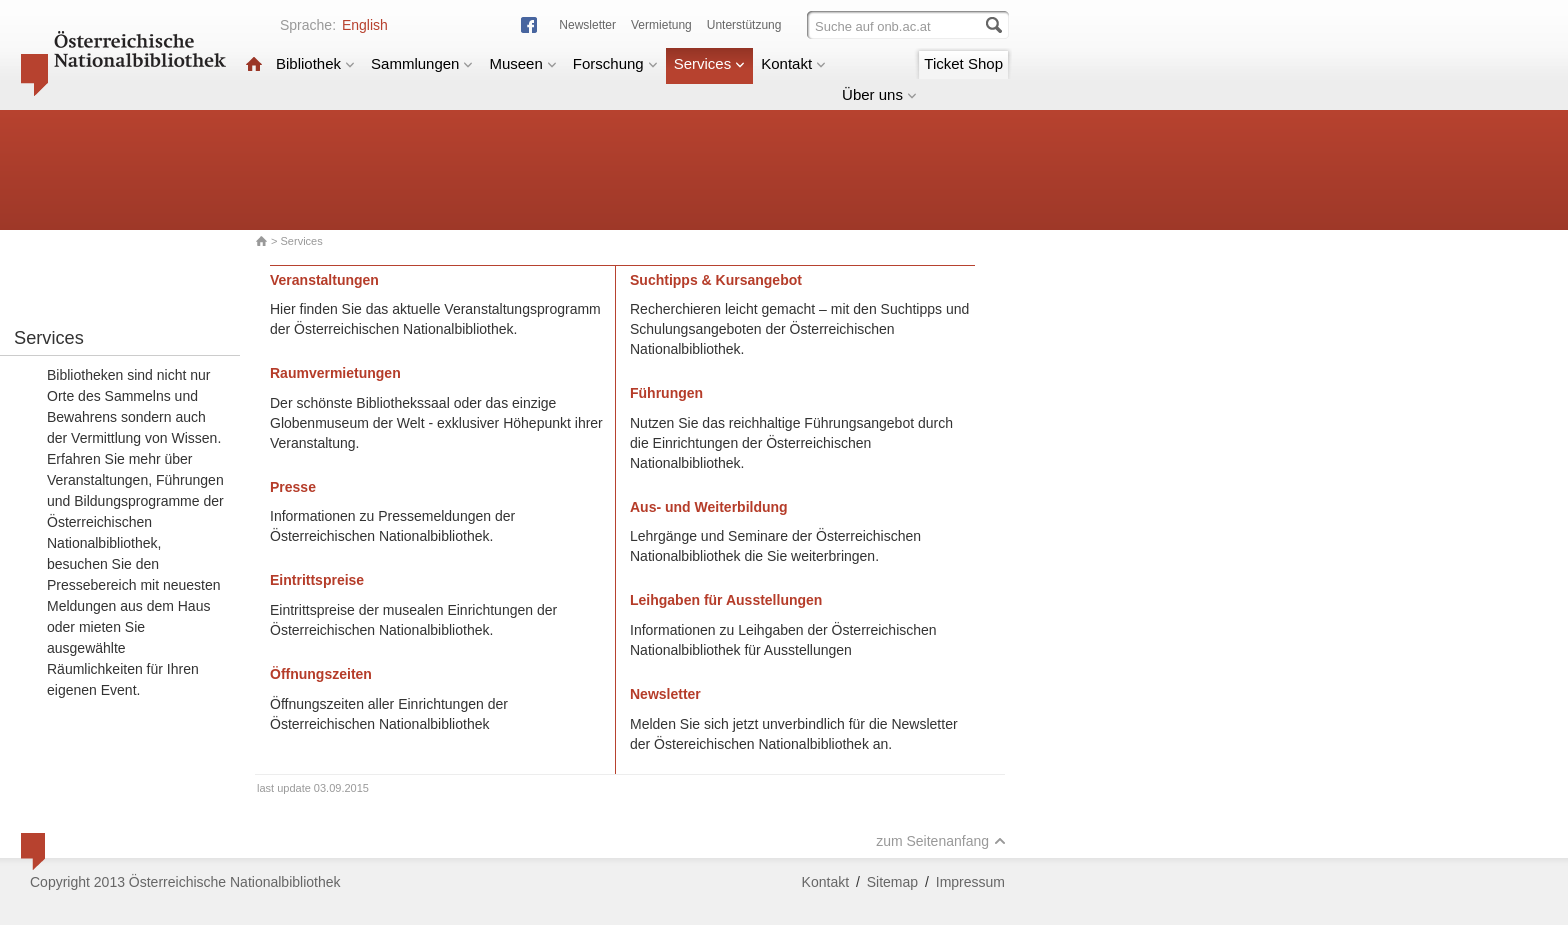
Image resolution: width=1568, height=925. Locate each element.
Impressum (970, 882)
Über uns (879, 94)
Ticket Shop (963, 63)
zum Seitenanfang (941, 841)
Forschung (615, 63)
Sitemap (892, 882)
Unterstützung (744, 25)
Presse (293, 487)
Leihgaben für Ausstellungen (726, 600)
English (365, 25)
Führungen (666, 393)
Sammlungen (422, 63)
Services (710, 63)
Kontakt (793, 63)
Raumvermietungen (335, 373)
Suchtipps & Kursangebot (716, 280)
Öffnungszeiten (321, 674)
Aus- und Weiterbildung (709, 507)
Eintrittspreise (317, 580)
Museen (522, 63)
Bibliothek (315, 63)
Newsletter (587, 25)
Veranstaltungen (324, 280)
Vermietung (661, 25)
